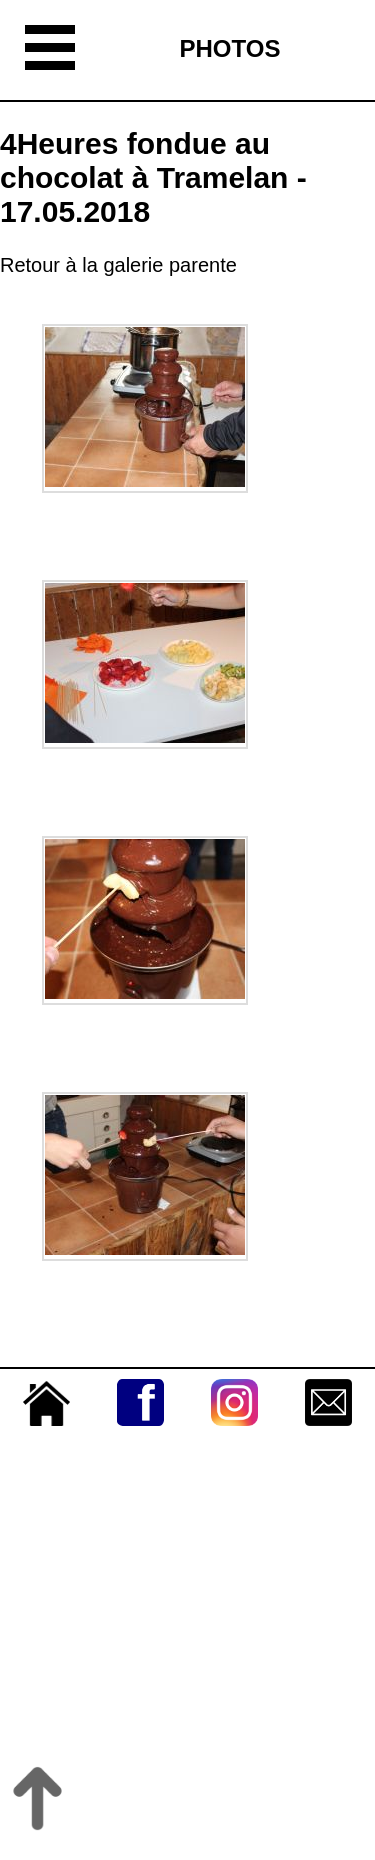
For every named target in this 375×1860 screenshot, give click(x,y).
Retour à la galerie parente (118, 265)
